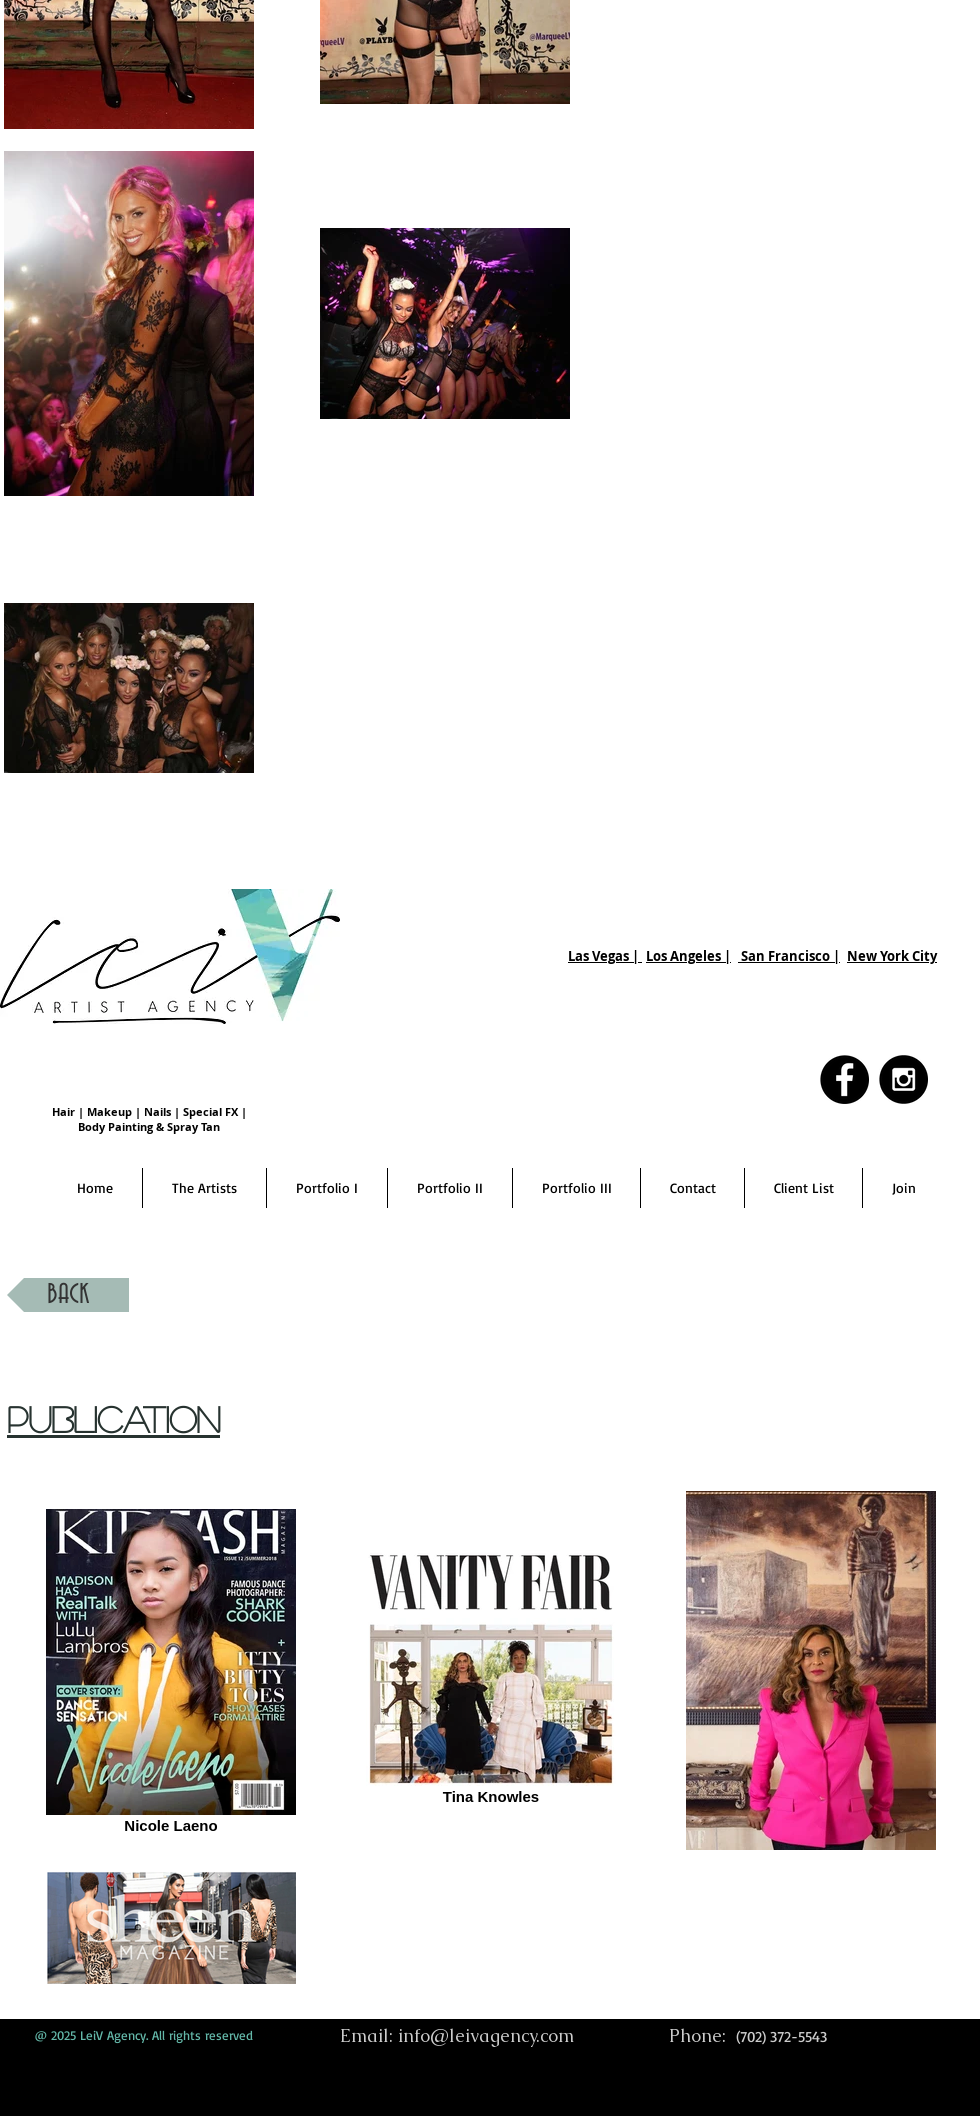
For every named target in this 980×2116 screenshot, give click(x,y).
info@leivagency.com (486, 2035)
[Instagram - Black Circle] (903, 1079)
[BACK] (68, 1295)
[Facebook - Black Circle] (844, 1079)
